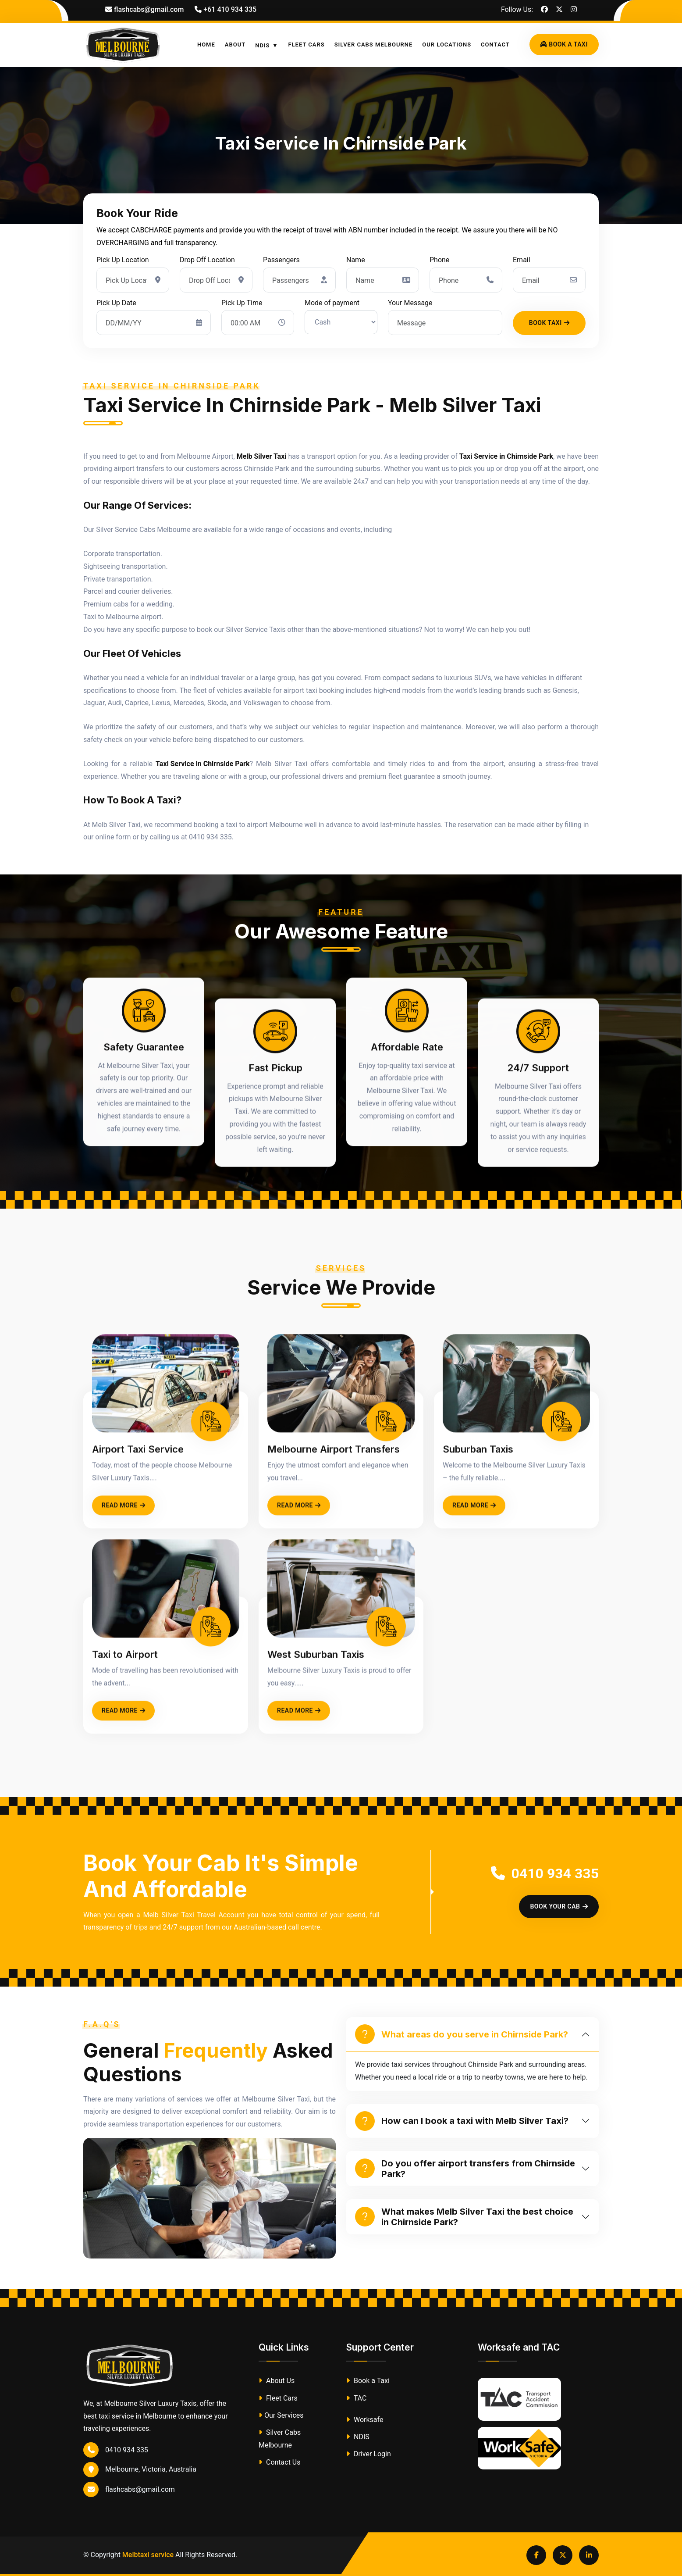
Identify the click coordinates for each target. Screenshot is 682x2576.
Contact (495, 44)
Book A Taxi (564, 44)
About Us (277, 2380)
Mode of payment (332, 303)
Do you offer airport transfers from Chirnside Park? (465, 2168)
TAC (356, 2398)
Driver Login (368, 2454)
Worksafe (364, 2419)
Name (355, 260)
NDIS (357, 2437)
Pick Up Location (122, 260)
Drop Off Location (207, 260)
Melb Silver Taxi (262, 456)
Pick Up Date (116, 303)
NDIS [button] (262, 45)
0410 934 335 (545, 1873)
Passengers (281, 260)
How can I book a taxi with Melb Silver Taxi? (461, 2121)
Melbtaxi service (148, 2555)
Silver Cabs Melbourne (373, 44)
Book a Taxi (368, 2380)
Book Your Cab (559, 1906)
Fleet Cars (306, 44)
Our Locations (446, 44)
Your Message (410, 303)
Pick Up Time (241, 303)
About (235, 44)
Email (521, 260)
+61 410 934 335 (225, 9)
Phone (439, 260)
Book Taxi (549, 322)
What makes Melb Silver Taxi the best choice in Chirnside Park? (464, 2216)
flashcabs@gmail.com (129, 2489)
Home (206, 44)
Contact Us (280, 2462)
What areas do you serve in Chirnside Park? (461, 2034)
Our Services (281, 2415)
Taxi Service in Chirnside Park (506, 456)
